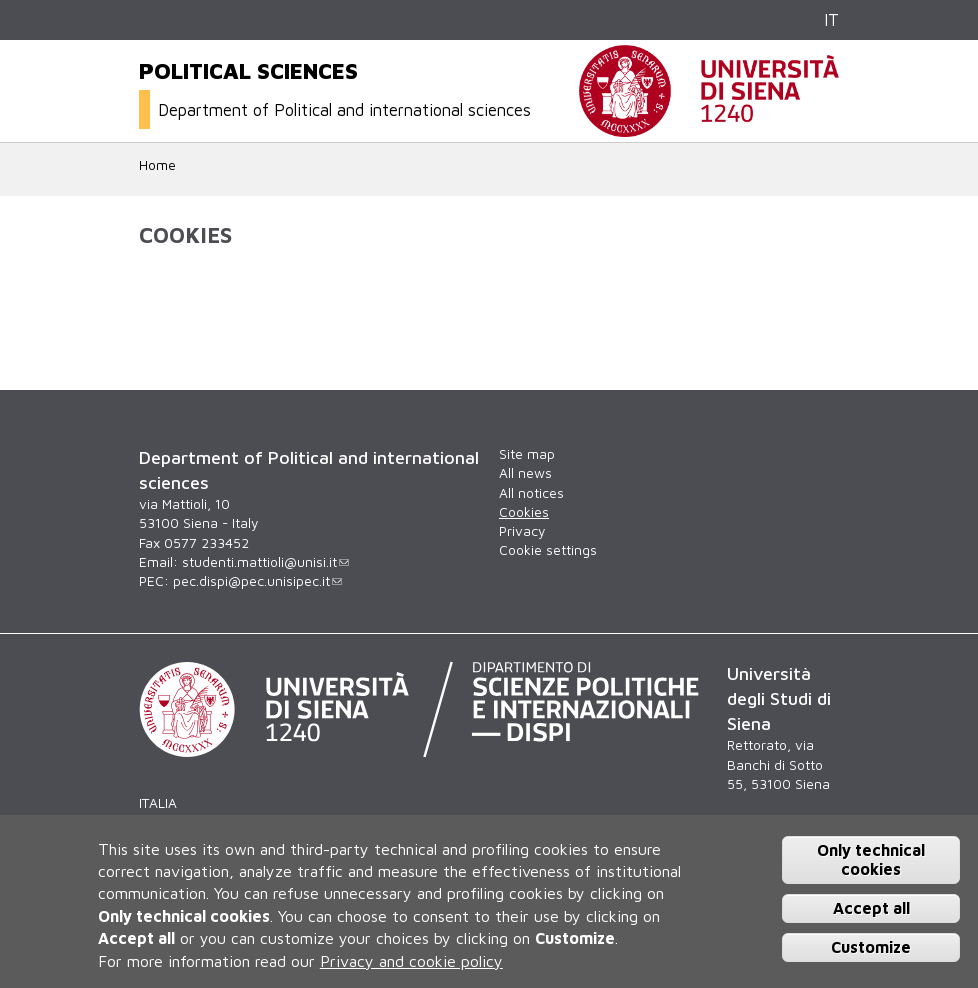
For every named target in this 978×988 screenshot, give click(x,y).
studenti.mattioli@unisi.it (265, 562)
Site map (527, 454)
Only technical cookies (871, 859)
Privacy (522, 531)
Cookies (524, 512)
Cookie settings (548, 550)
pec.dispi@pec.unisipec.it (257, 581)
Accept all (871, 908)
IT (831, 19)
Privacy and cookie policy (411, 961)
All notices (531, 493)
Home (157, 165)
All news (525, 473)
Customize (871, 947)
